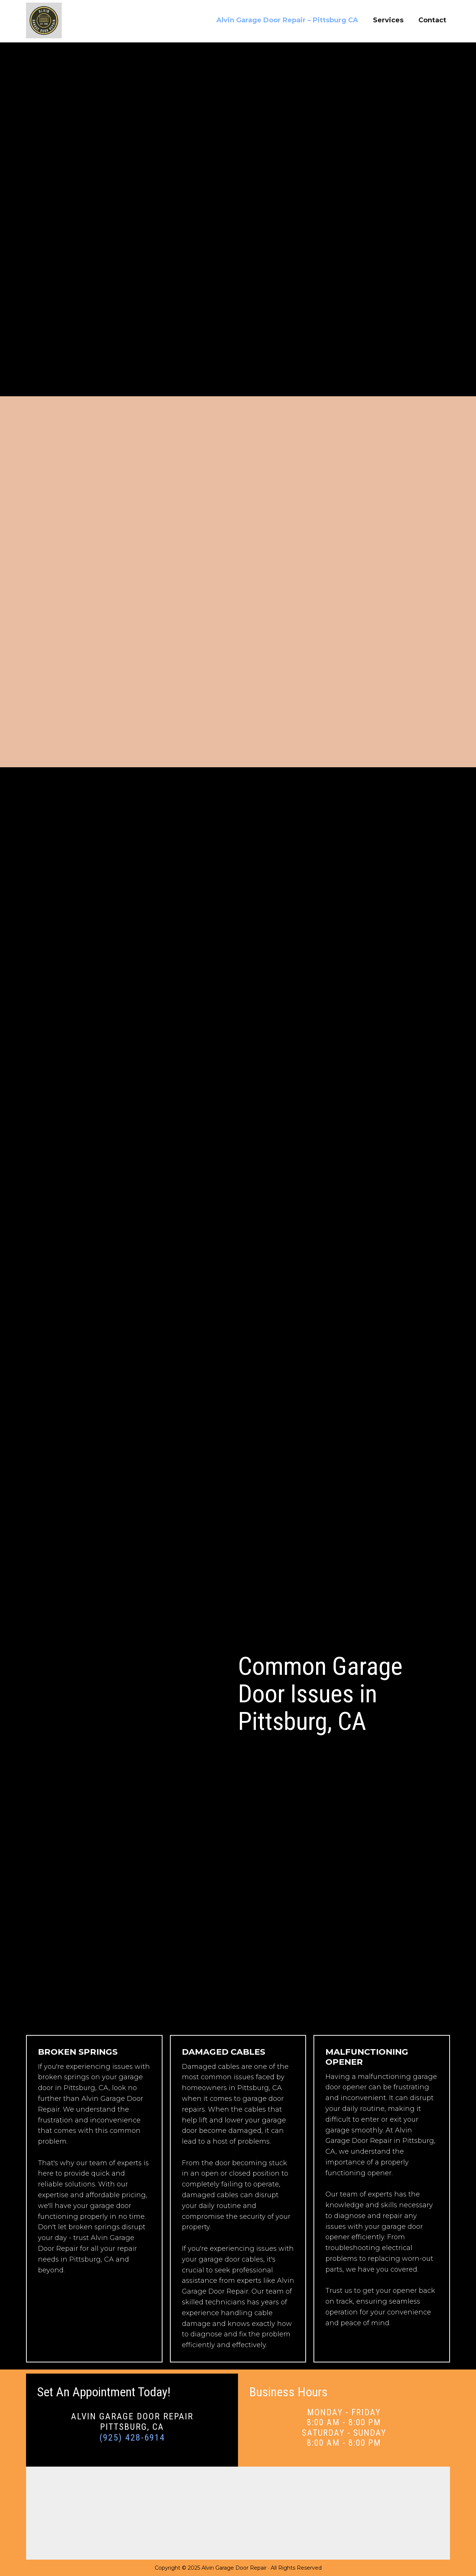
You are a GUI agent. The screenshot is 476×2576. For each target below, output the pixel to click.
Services (388, 20)
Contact (432, 20)
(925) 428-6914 (132, 2437)
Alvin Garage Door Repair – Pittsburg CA (287, 20)
